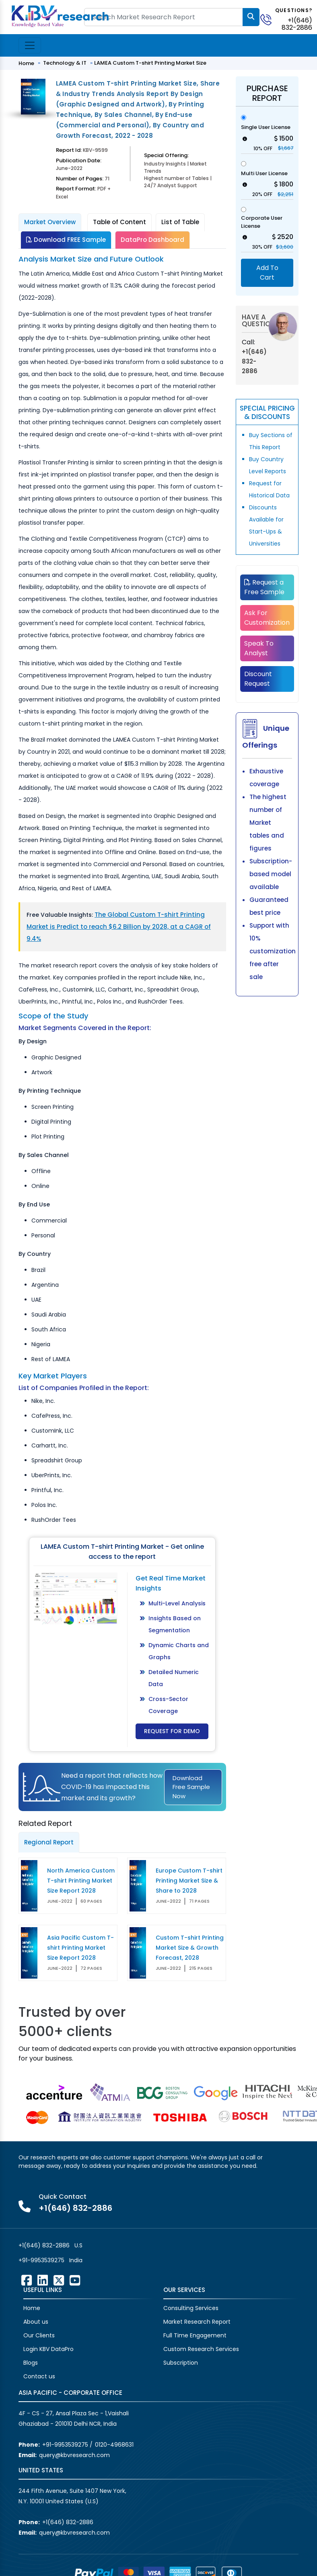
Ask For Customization (267, 617)
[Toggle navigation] (30, 45)
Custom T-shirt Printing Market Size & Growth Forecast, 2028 (190, 1948)
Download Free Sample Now (191, 1787)
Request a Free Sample (264, 587)
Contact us (39, 2376)
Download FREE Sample (66, 239)
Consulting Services (190, 2308)
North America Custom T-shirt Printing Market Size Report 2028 (81, 1881)
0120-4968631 (114, 2445)
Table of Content (119, 222)
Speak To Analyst (259, 648)
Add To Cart (267, 272)
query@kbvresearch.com (74, 2455)
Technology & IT (64, 63)
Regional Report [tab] (49, 1842)
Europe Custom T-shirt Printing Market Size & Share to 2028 (189, 1881)
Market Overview (50, 222)
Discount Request (258, 678)
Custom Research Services (201, 2349)
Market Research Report (197, 2322)
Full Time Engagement (194, 2335)
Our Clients (39, 2335)
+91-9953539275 (41, 2260)
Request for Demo (172, 1731)
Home (26, 63)
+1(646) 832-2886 (297, 24)
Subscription (180, 2362)
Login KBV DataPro (48, 2349)
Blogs (30, 2362)
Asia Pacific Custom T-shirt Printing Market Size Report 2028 (80, 1948)
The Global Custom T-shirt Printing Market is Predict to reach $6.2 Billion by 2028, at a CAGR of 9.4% (119, 926)
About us (35, 2322)
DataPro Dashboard (152, 239)
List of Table (180, 222)
